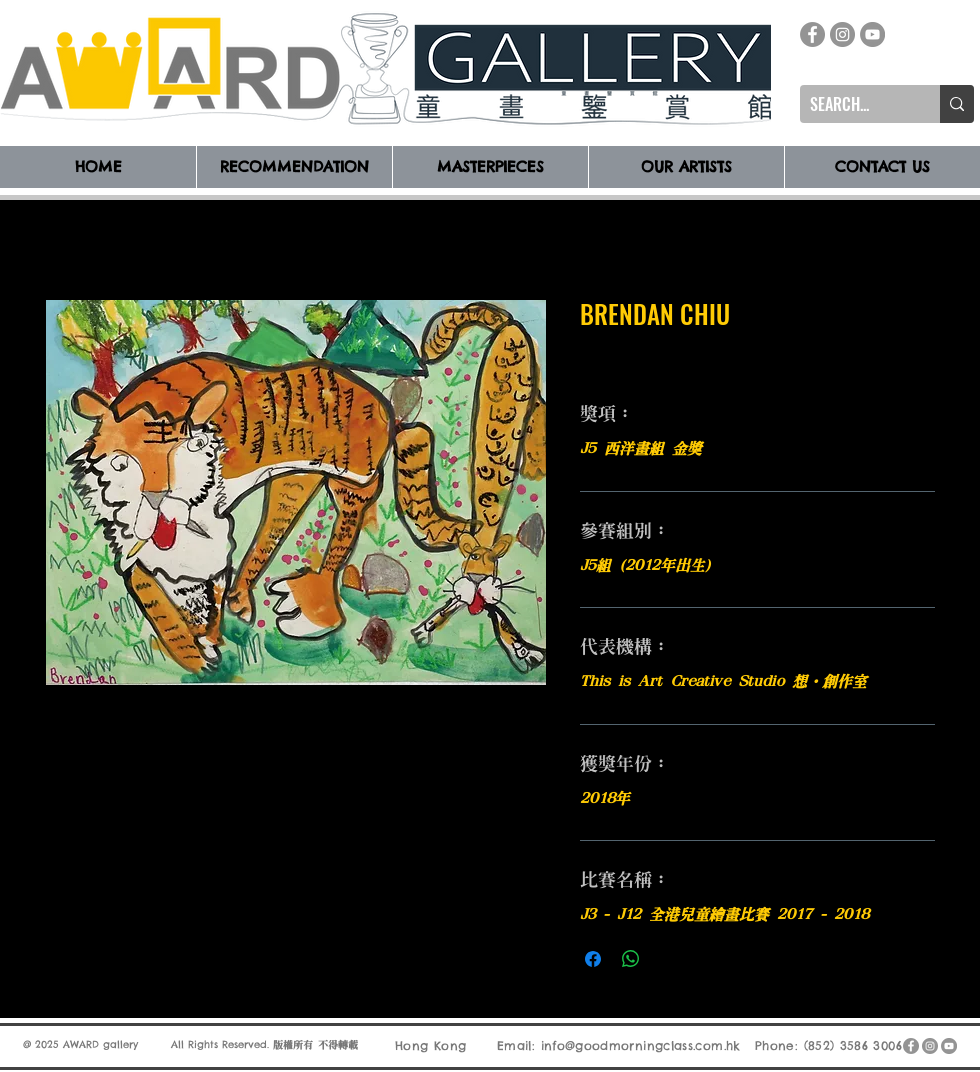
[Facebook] (812, 34)
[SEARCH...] (854, 104)
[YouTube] (872, 34)
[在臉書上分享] (593, 959)
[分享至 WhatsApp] (631, 959)
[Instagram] (842, 34)
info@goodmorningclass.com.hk (641, 1045)
